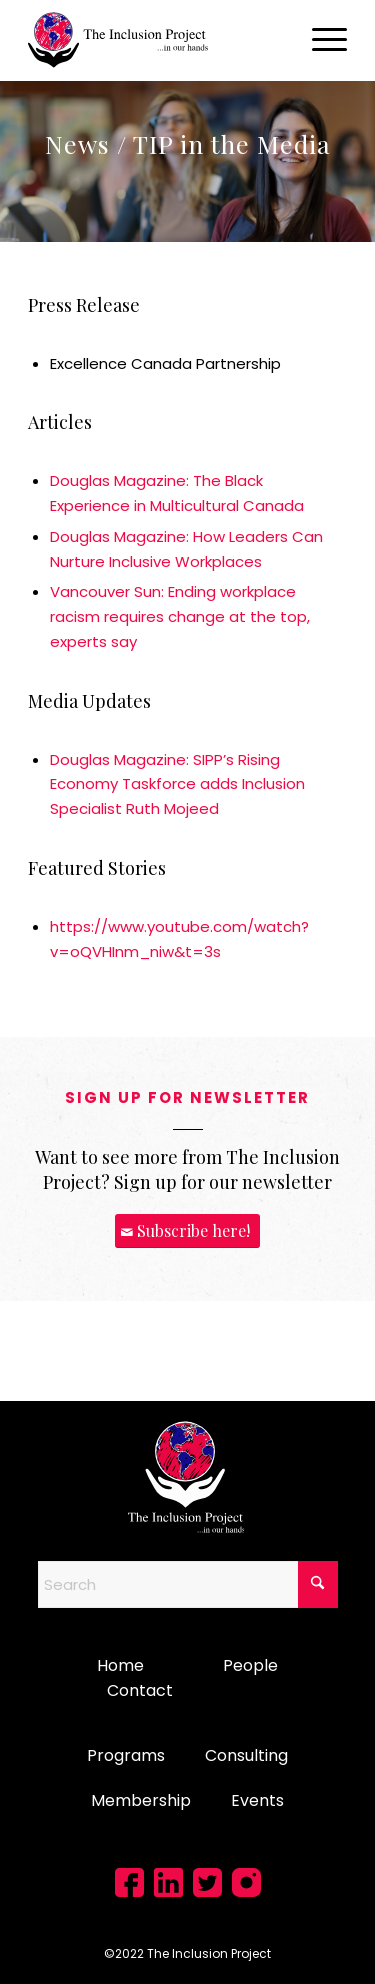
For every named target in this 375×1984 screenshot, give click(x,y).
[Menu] (319, 40)
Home (120, 1665)
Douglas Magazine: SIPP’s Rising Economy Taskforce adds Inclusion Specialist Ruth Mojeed (177, 784)
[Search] (188, 1584)
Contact (140, 1690)
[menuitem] (319, 40)
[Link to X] (207, 1883)
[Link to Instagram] (246, 1883)
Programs (126, 1755)
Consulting (246, 1755)
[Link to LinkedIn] (168, 1883)
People (250, 1665)
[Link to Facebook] (129, 1883)
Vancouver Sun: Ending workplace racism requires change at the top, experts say (180, 616)
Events (257, 1800)
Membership (141, 1800)
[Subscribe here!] (187, 1231)
